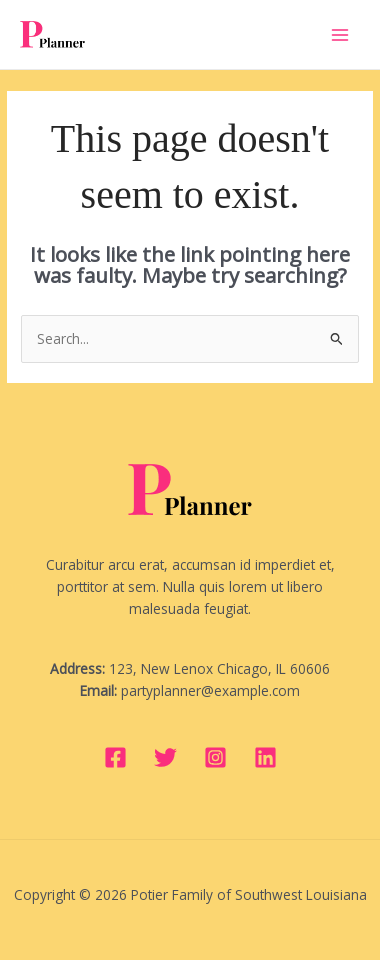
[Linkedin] (265, 757)
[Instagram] (215, 757)
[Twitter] (165, 757)
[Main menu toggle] (340, 34)
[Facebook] (115, 757)
